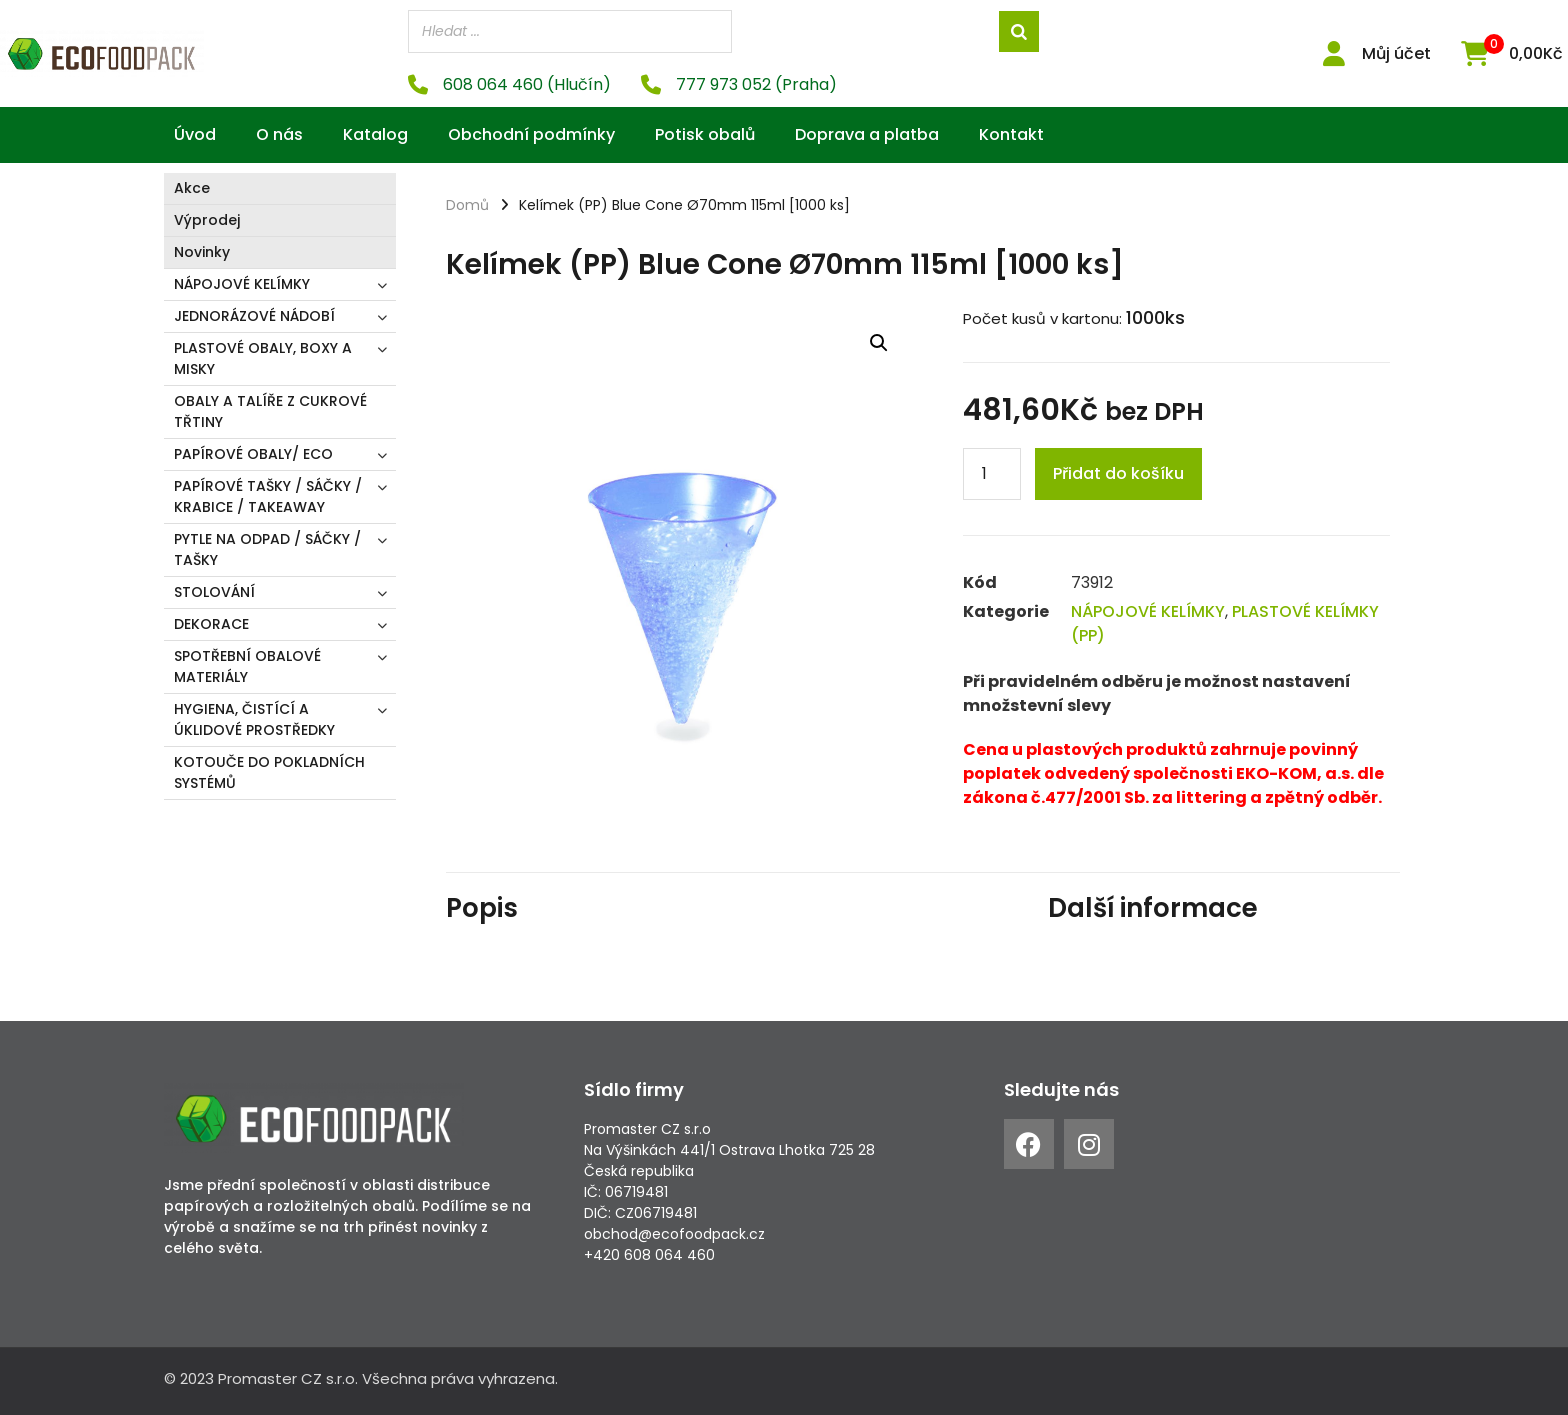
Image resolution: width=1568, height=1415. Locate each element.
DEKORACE (211, 624)
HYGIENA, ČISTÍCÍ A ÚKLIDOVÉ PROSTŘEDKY (254, 719)
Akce (192, 188)
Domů (467, 205)
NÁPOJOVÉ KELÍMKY (242, 284)
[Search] (1019, 31)
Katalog (375, 134)
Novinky (202, 252)
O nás (279, 134)
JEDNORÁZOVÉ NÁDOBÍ (254, 316)
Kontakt (1011, 134)
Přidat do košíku (1118, 473)
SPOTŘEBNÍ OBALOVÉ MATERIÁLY (247, 666)
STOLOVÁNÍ (214, 592)
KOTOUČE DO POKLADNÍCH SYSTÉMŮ (269, 772)
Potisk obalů (705, 134)
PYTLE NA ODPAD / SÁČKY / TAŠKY (267, 549)
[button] (879, 343)
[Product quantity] (992, 474)
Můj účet (1396, 53)
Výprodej (207, 220)
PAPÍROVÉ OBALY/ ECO (253, 454)
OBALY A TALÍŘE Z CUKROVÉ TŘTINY (270, 411)
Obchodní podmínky (531, 134)
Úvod (195, 134)
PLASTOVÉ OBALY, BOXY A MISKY (263, 358)
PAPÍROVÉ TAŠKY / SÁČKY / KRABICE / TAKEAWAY (268, 496)
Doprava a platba (867, 134)
